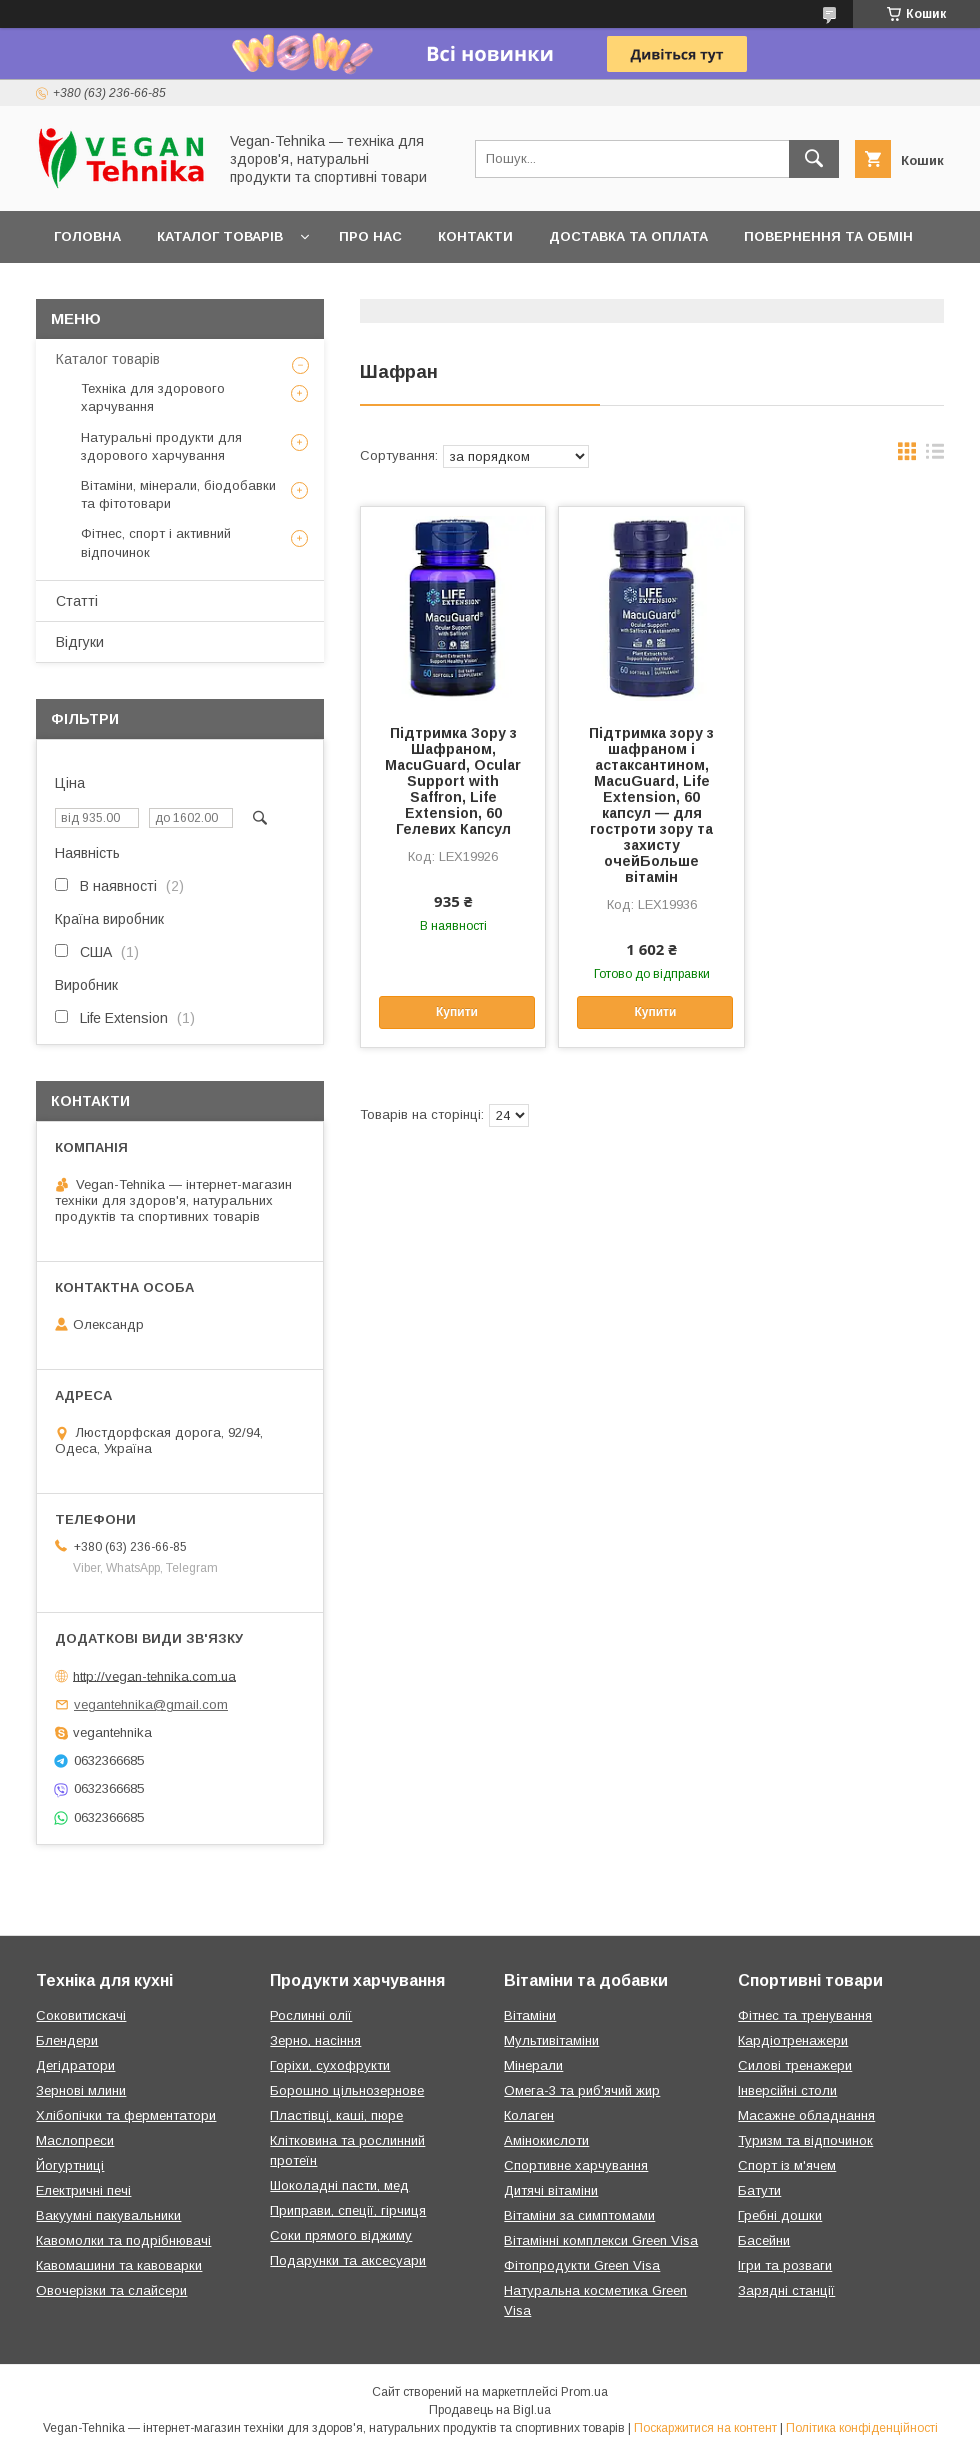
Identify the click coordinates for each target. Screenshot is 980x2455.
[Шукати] (814, 159)
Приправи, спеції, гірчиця (348, 2210)
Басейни (764, 2240)
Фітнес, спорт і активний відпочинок (156, 542)
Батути (759, 2190)
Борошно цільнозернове (347, 2090)
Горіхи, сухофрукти (330, 2065)
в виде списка (935, 456)
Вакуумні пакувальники (108, 2215)
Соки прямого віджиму (341, 2235)
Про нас (370, 236)
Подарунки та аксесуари (348, 2260)
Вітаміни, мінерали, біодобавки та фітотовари (178, 494)
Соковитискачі (81, 2015)
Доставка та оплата (628, 236)
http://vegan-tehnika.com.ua (154, 1675)
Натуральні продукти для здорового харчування (161, 446)
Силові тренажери (795, 2065)
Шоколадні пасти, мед (339, 2185)
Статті (77, 601)
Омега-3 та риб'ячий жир (582, 2090)
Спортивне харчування (576, 2165)
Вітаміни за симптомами (579, 2215)
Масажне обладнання (806, 2115)
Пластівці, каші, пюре (336, 2115)
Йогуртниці (70, 2165)
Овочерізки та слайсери (111, 2290)
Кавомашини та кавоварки (119, 2265)
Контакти (475, 236)
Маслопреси (75, 2140)
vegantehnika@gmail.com (151, 1704)
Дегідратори (75, 2065)
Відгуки (80, 642)
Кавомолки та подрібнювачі (123, 2240)
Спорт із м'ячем (787, 2165)
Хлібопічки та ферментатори (126, 2115)
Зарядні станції (786, 2290)
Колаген (529, 2115)
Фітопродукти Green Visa (582, 2265)
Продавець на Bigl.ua (490, 2410)
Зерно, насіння (315, 2040)
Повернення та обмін (828, 236)
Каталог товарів (220, 236)
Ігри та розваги (785, 2265)
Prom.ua (584, 2392)
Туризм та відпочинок (805, 2140)
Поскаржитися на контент (705, 2428)
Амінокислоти (546, 2140)
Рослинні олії (311, 2015)
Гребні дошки (780, 2215)
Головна (87, 236)
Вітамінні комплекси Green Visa (601, 2240)
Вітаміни (530, 2015)
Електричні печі (83, 2190)
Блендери (67, 2040)
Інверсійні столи (787, 2090)
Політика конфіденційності (862, 2428)
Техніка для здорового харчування (153, 397)
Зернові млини (81, 2090)
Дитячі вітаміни (551, 2190)
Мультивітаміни (551, 2040)
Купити (457, 1012)
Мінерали (533, 2065)
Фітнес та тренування (805, 2015)
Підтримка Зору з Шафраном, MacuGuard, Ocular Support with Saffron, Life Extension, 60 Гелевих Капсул (453, 781)
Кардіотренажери (793, 2040)
